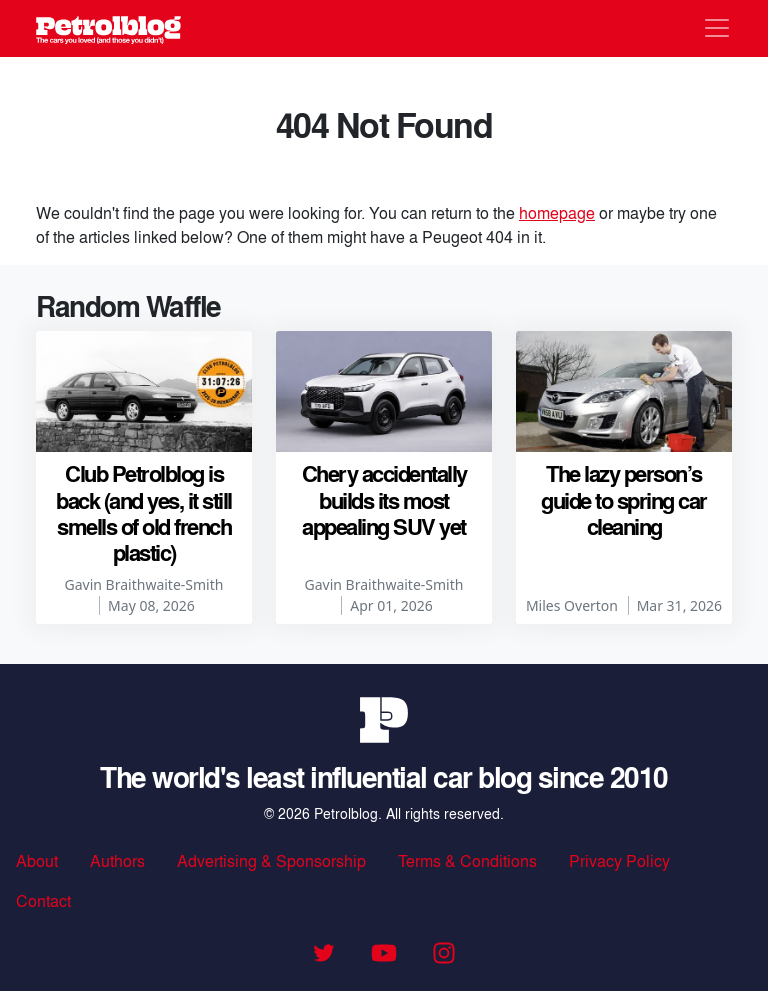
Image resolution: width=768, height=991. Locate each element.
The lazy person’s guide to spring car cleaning (624, 499)
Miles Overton (572, 605)
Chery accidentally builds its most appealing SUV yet (384, 499)
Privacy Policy (619, 860)
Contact (43, 900)
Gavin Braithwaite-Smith (144, 584)
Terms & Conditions (467, 860)
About (37, 860)
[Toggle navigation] (717, 28)
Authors (117, 860)
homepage (557, 212)
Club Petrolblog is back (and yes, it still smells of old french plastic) (144, 512)
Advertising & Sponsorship (271, 860)
